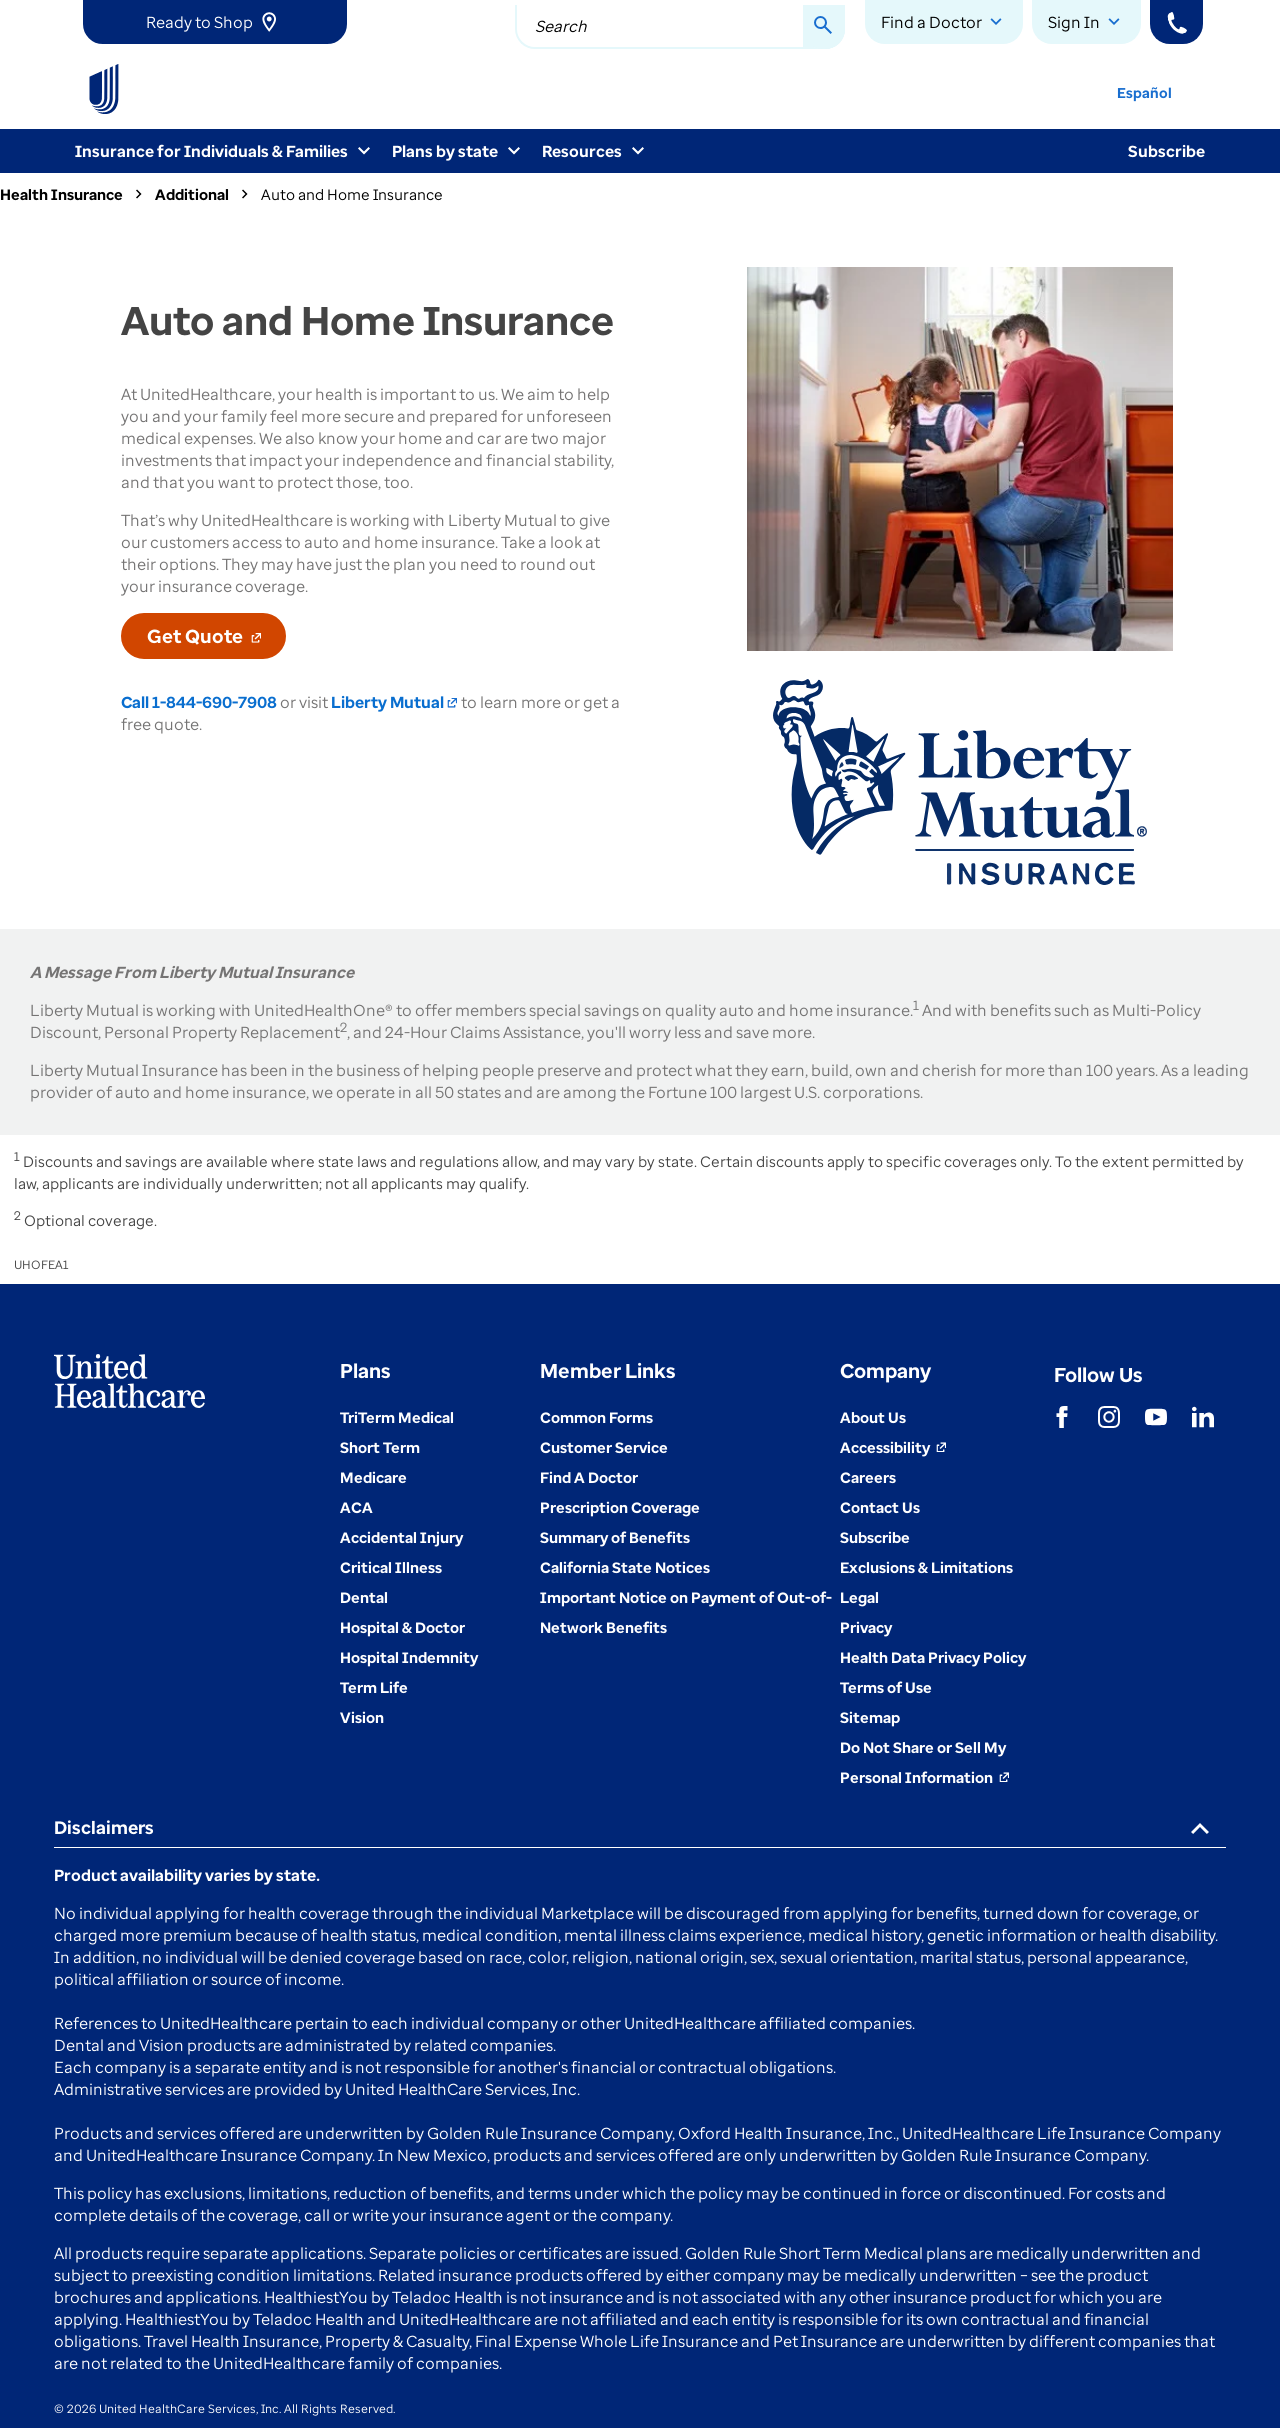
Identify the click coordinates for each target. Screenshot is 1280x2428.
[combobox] (680, 27)
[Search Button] (824, 27)
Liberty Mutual (394, 702)
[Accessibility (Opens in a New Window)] (893, 1447)
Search (561, 26)
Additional (192, 194)
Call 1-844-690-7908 (199, 702)
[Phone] (1176, 22)
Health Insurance (61, 194)
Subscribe (1166, 151)
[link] (215, 22)
